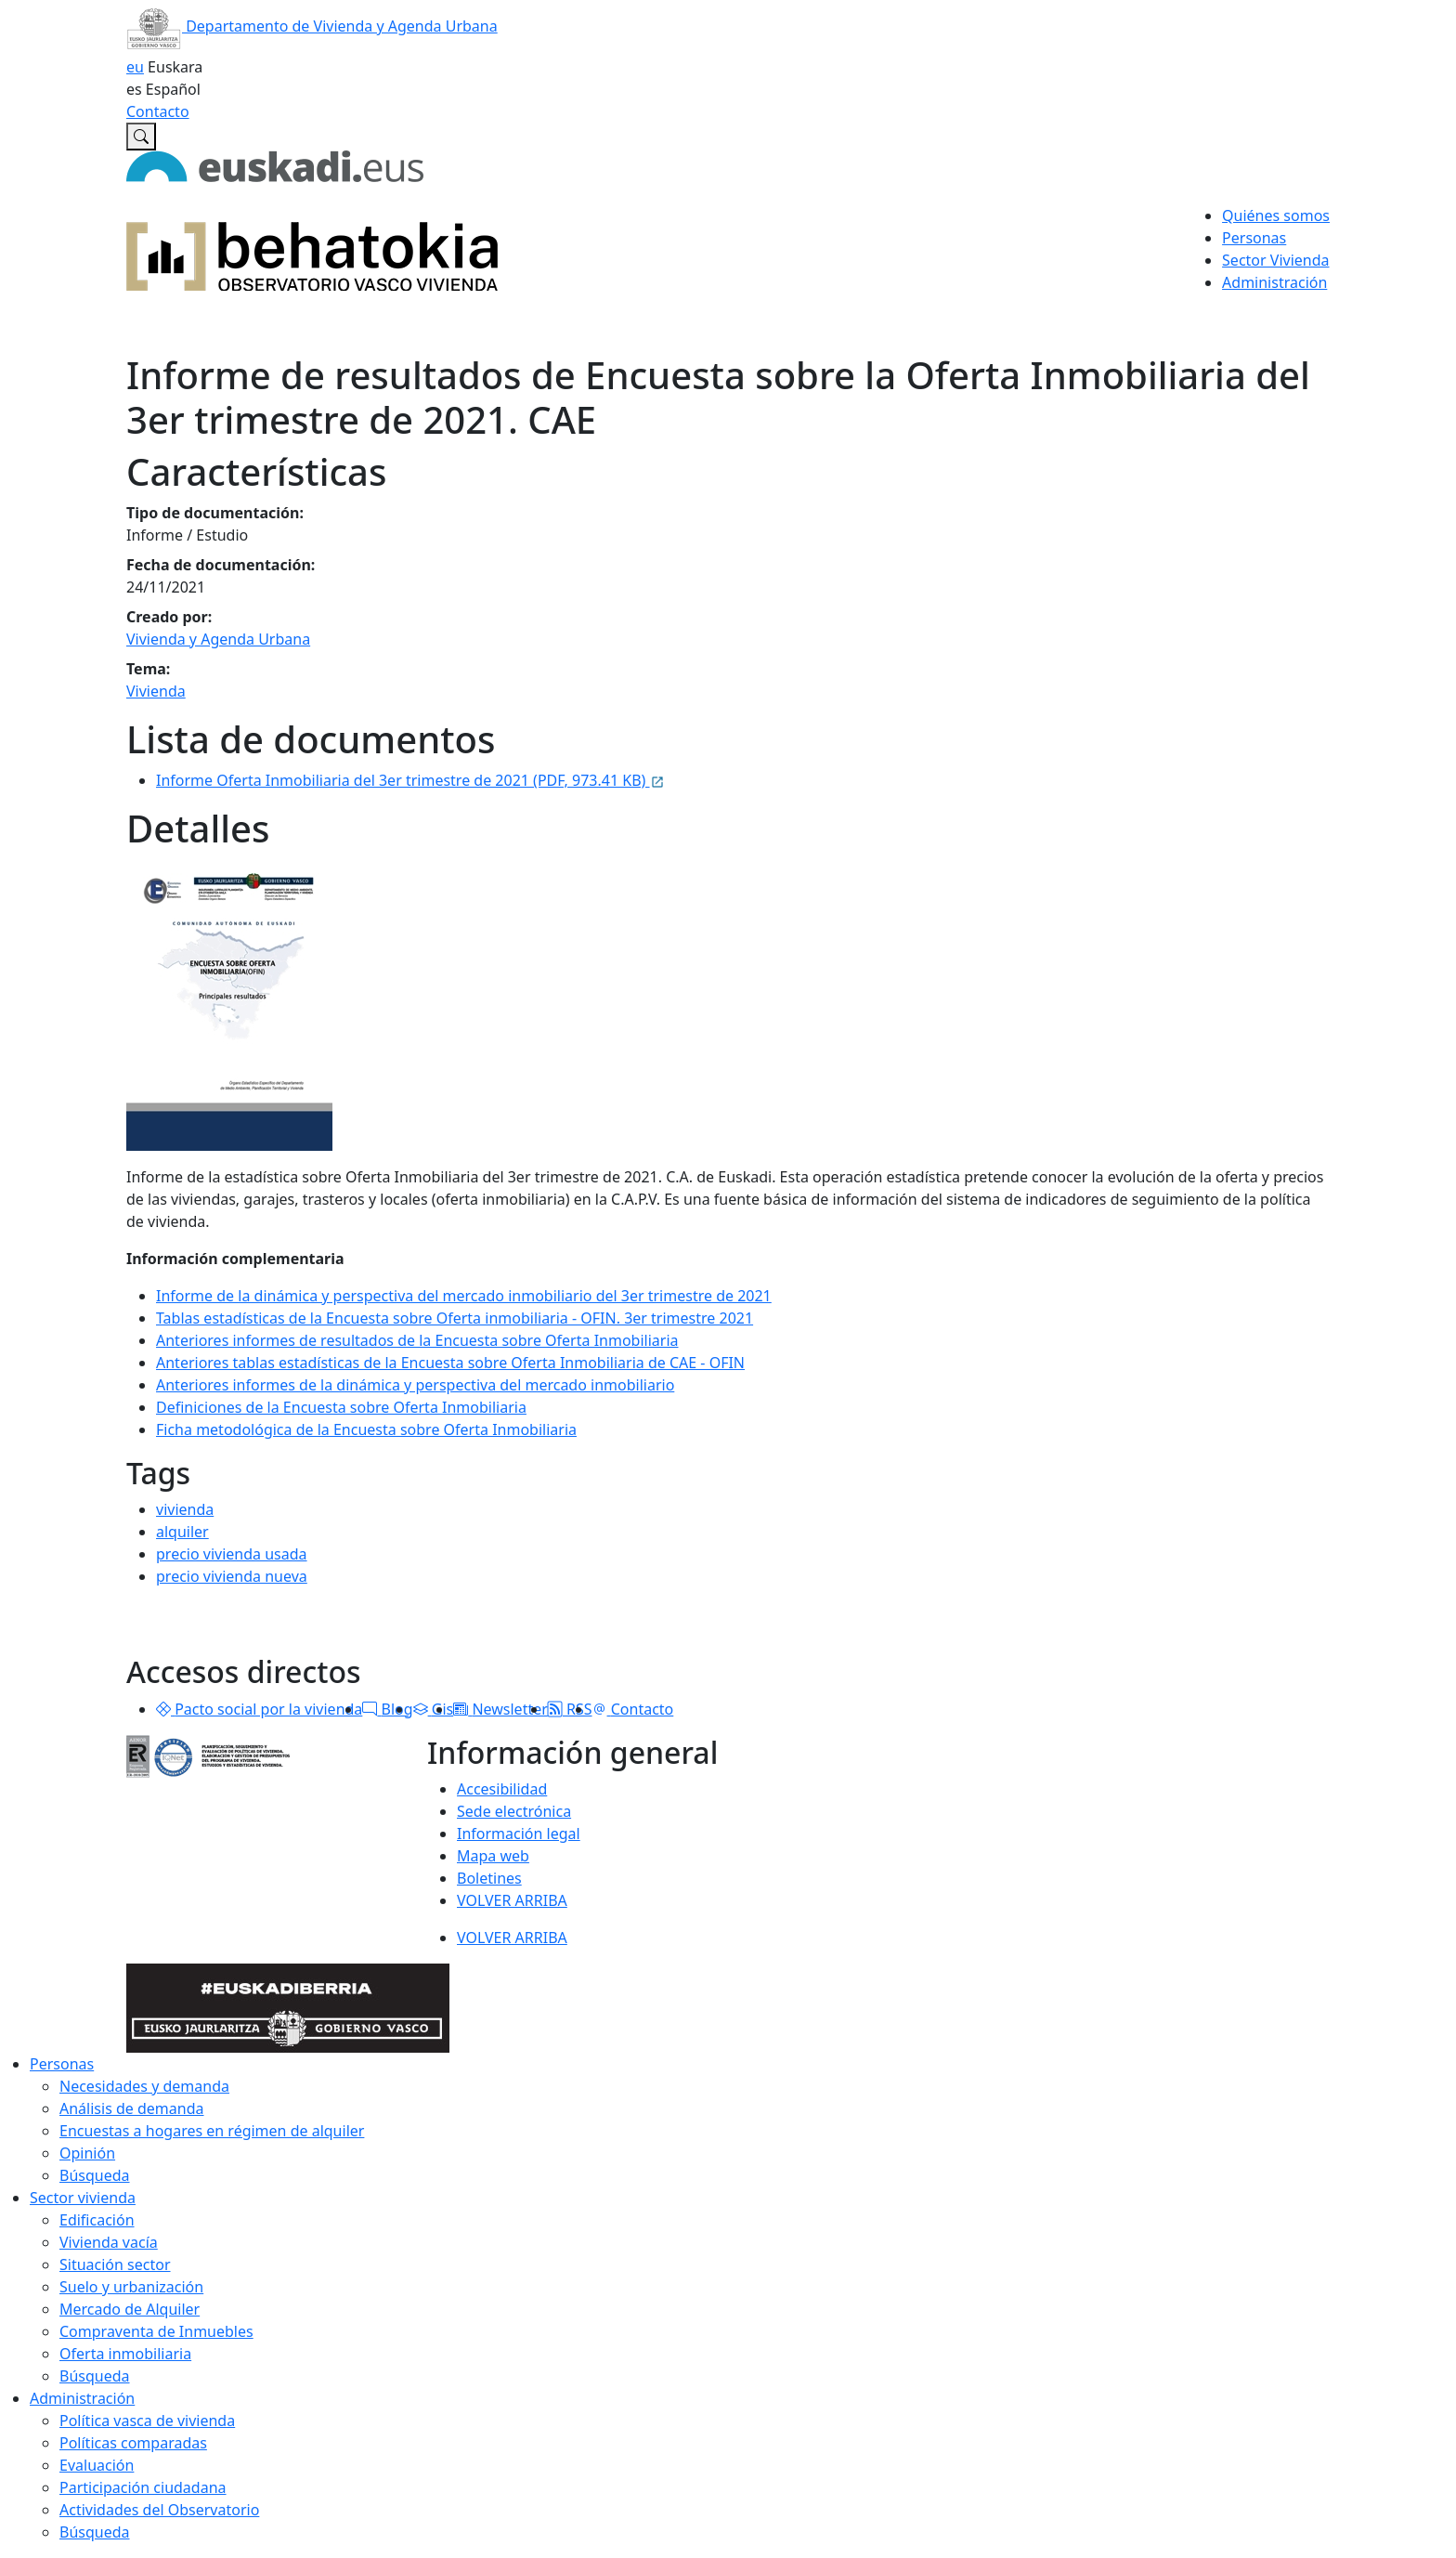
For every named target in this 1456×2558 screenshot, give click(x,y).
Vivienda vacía (108, 2242)
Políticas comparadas (133, 2443)
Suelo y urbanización (131, 2287)
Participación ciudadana (143, 2487)
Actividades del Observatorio (159, 2509)
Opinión (87, 2153)
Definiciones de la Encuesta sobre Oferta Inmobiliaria (341, 1407)
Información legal (518, 1833)
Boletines (489, 1878)
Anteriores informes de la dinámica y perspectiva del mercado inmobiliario (415, 1385)
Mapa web (493, 1856)
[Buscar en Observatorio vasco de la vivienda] (141, 136)
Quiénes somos (1276, 215)
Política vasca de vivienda (147, 2420)
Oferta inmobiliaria (125, 2353)
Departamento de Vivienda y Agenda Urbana (312, 26)
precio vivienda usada (231, 1554)
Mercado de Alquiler (129, 2309)
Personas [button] (1254, 238)
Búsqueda (94, 2175)
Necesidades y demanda (144, 2086)
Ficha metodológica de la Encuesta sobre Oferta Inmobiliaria (366, 1429)
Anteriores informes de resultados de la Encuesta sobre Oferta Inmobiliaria (417, 1340)
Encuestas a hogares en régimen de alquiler (211, 2131)
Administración (82, 2398)
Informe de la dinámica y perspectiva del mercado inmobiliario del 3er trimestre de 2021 (464, 1296)
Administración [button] (1274, 282)
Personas (62, 2064)
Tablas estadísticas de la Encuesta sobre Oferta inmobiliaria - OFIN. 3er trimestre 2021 (454, 1318)
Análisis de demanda (131, 2108)
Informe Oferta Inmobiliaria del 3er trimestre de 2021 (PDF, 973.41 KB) (410, 780)
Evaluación (96, 2465)
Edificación (97, 2220)
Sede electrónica (514, 1811)
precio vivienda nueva (231, 1576)
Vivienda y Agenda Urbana (218, 639)
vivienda (185, 1509)
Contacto (157, 111)
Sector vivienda (83, 2197)
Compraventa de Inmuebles (156, 2331)
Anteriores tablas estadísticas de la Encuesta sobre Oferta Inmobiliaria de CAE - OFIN (450, 1362)
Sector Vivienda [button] (1275, 260)
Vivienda (156, 691)
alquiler (182, 1531)
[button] (163, 1709)
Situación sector (115, 2264)
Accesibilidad (502, 1789)
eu (135, 67)
